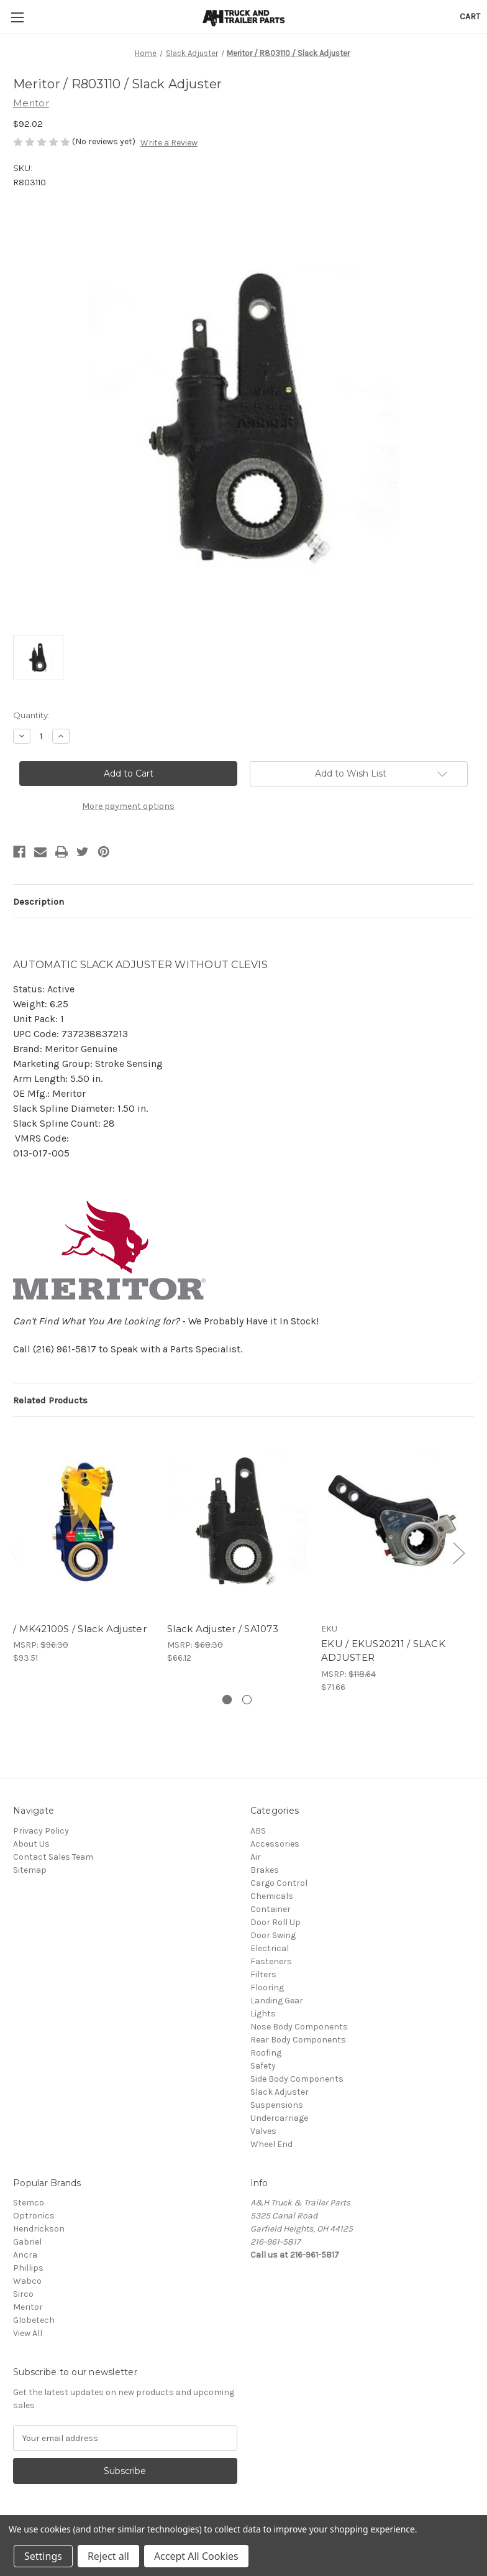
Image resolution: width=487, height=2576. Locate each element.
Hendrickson (39, 2228)
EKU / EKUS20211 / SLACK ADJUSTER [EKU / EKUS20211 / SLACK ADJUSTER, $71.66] (383, 1651)
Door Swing (273, 1935)
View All (27, 2333)
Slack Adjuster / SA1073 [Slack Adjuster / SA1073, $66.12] (222, 1629)
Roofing (265, 2052)
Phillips (28, 2268)
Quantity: (31, 715)
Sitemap (30, 1870)
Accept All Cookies (196, 2556)
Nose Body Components (299, 2026)
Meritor (28, 2307)
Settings (43, 2556)
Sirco (23, 2294)
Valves (263, 2131)
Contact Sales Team (53, 1857)
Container (270, 1909)
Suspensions (276, 2105)
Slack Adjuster (279, 2092)
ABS (258, 1831)
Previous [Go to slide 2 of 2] (16, 1552)
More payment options (128, 806)
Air (255, 1857)
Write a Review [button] (169, 142)
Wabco (27, 2281)
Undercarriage (279, 2118)
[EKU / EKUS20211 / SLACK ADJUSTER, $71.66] (391, 1522)
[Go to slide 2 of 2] (247, 1699)
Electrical (269, 1948)
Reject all (108, 2556)
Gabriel (27, 2242)
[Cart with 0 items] (470, 16)
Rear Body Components (298, 2039)
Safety (263, 2066)
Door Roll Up (275, 1922)
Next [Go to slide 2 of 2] (458, 1552)
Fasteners (271, 1961)
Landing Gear (276, 2000)
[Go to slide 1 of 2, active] (227, 1699)
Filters (263, 1974)
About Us (31, 1844)
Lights (263, 2013)
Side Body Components (297, 2079)
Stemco (28, 2202)
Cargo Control (278, 1883)
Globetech (34, 2320)
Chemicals (271, 1896)
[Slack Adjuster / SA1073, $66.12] (237, 1522)
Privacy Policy (41, 1831)
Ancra (25, 2255)
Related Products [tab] (50, 1400)
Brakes (264, 1870)
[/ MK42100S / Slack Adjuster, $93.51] (83, 1522)
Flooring (267, 1987)
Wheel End (271, 2144)
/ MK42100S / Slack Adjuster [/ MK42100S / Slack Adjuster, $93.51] (80, 1629)
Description (38, 901)
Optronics (34, 2215)
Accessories (274, 1844)
